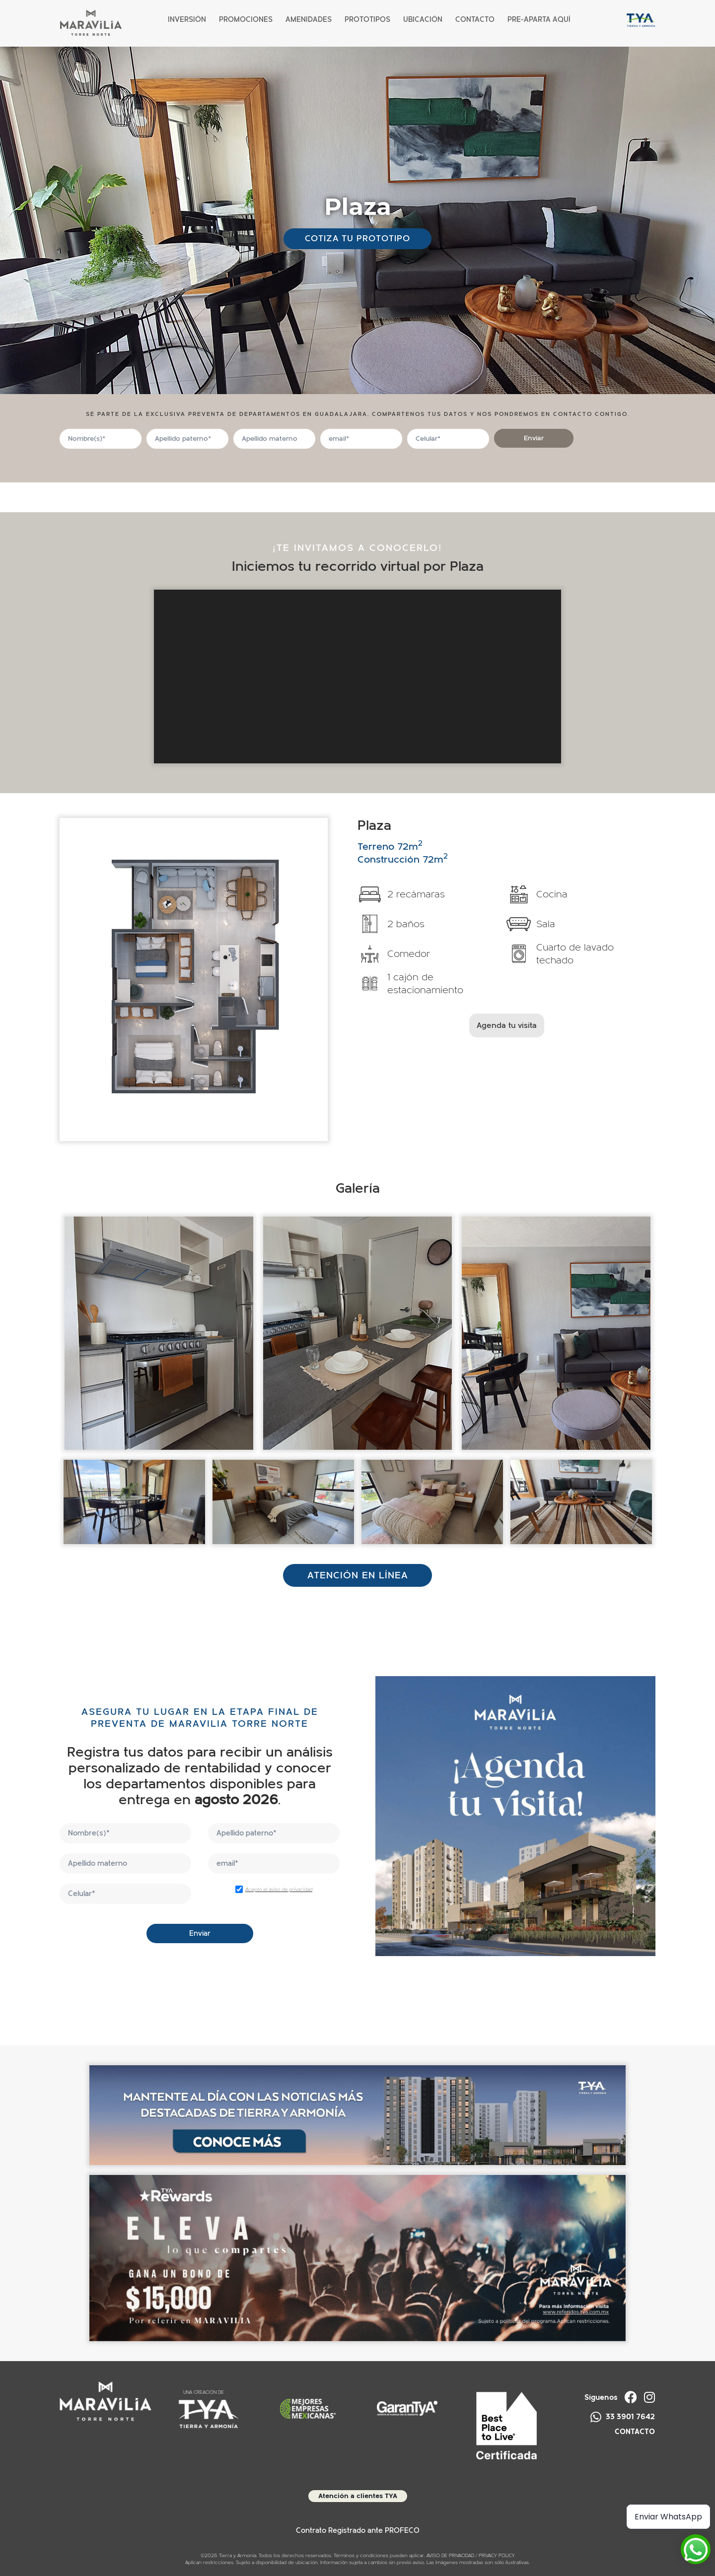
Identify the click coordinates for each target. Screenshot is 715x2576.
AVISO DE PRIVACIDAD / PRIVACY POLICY (471, 2556)
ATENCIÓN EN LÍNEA (357, 1575)
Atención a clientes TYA (357, 2496)
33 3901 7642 (622, 2417)
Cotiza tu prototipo (357, 238)
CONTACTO (635, 2431)
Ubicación (422, 19)
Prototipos (367, 19)
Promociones (246, 19)
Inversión (187, 19)
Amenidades (309, 19)
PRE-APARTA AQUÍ (539, 19)
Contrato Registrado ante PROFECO (358, 2530)
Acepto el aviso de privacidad (278, 1890)
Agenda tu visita (507, 1025)
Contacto (475, 19)
